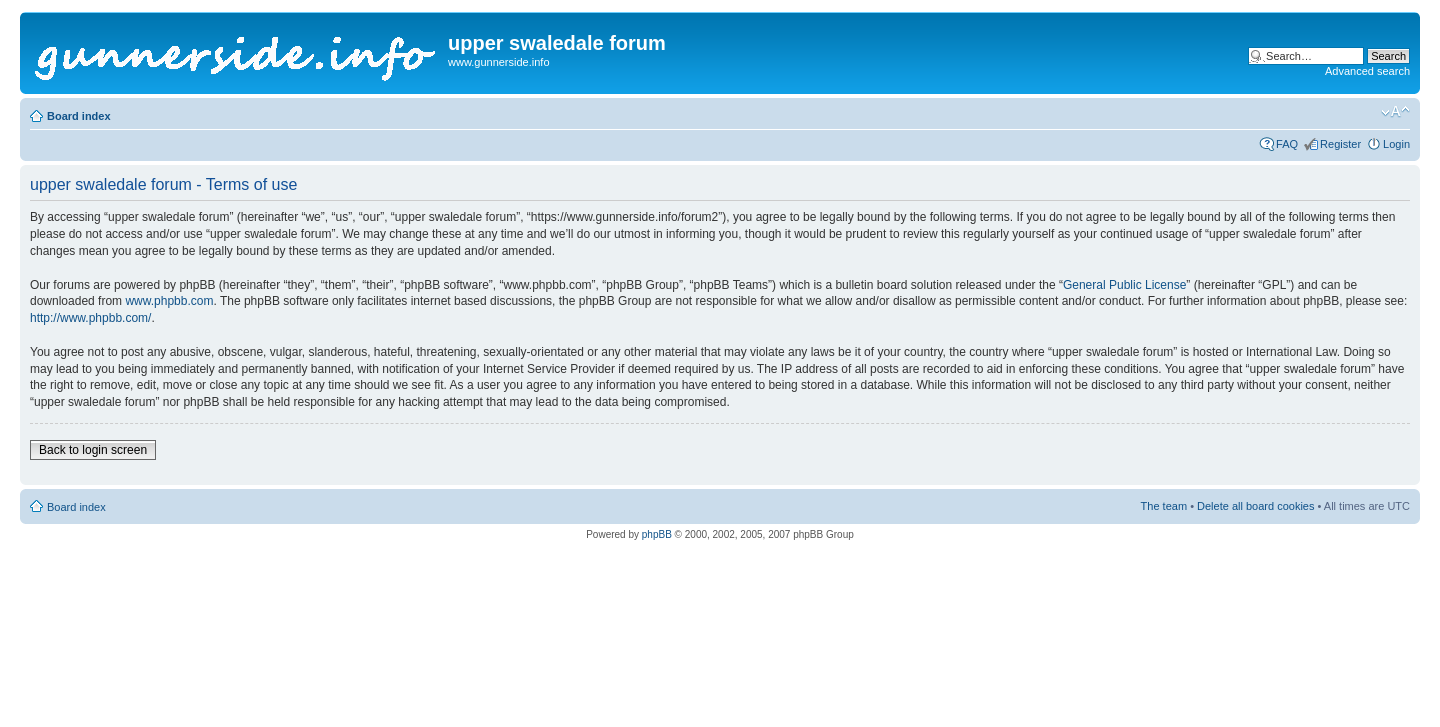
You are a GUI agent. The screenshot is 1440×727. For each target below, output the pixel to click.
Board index (79, 116)
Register (1340, 144)
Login (1396, 144)
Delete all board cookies (1255, 506)
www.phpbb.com (169, 301)
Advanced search (1367, 71)
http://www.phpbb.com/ (90, 318)
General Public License (1124, 285)
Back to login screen (93, 450)
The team (1164, 506)
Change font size (1395, 112)
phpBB (657, 534)
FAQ (1287, 144)
